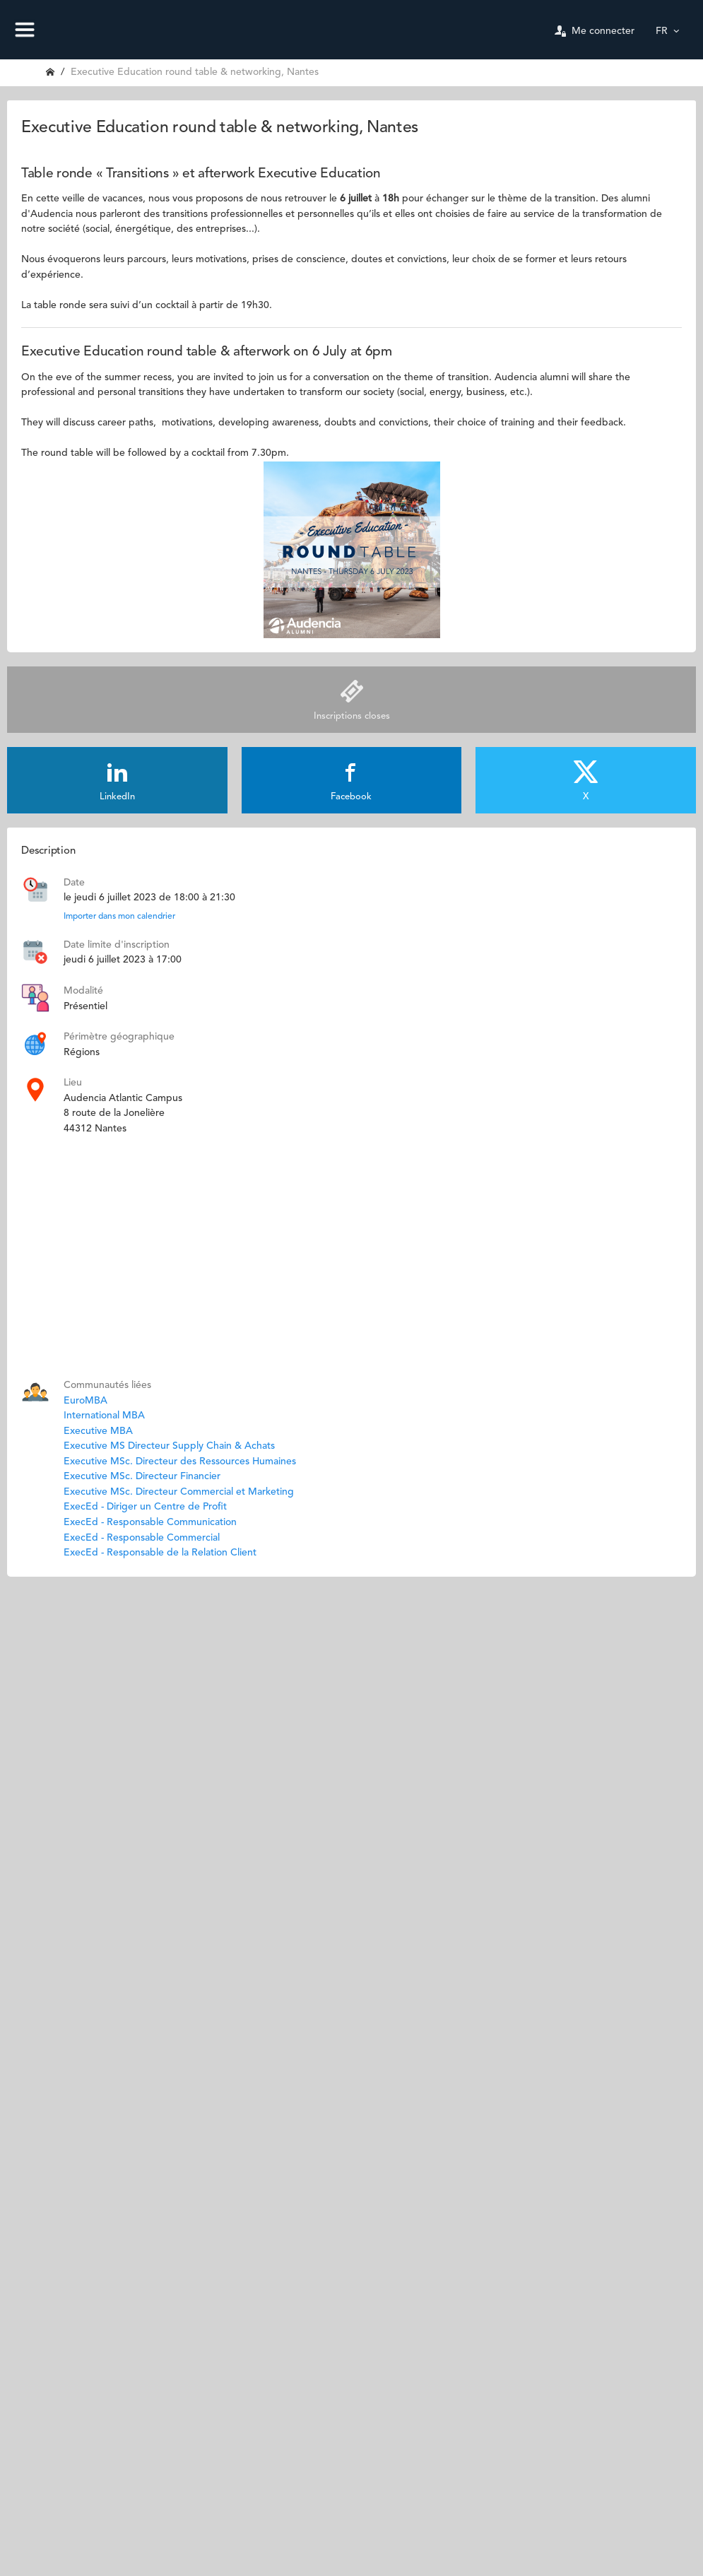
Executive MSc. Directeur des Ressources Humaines (180, 1461)
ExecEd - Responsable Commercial (142, 1538)
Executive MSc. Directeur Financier (142, 1476)
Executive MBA (98, 1431)
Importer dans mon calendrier (119, 916)
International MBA (104, 1416)
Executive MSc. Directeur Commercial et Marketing (179, 1492)
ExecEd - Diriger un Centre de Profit (145, 1507)
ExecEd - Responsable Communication (150, 1522)
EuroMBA (85, 1401)
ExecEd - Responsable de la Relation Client (160, 1553)
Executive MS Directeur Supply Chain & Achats (169, 1446)
